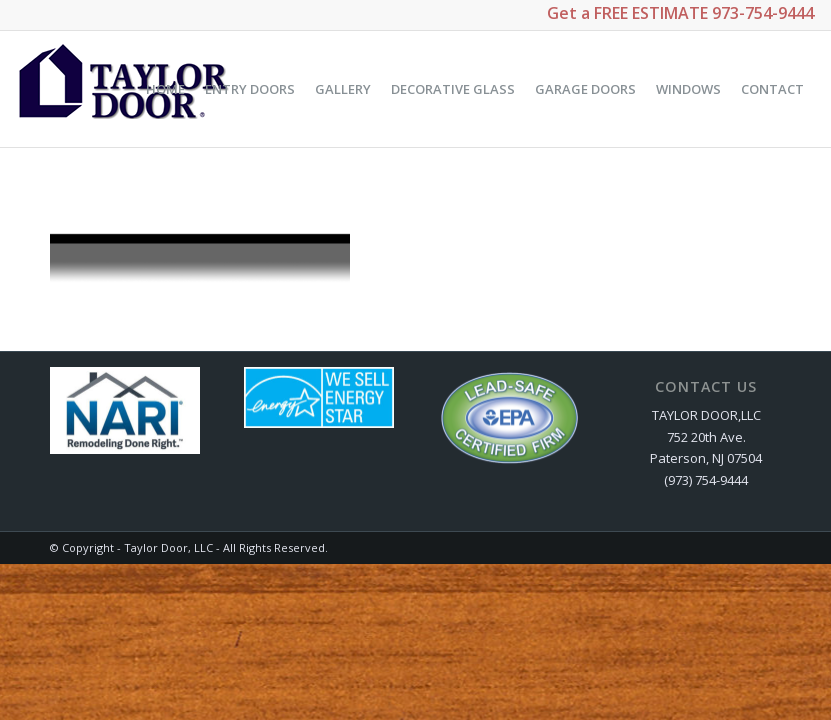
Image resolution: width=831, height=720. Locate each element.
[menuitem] (165, 89)
